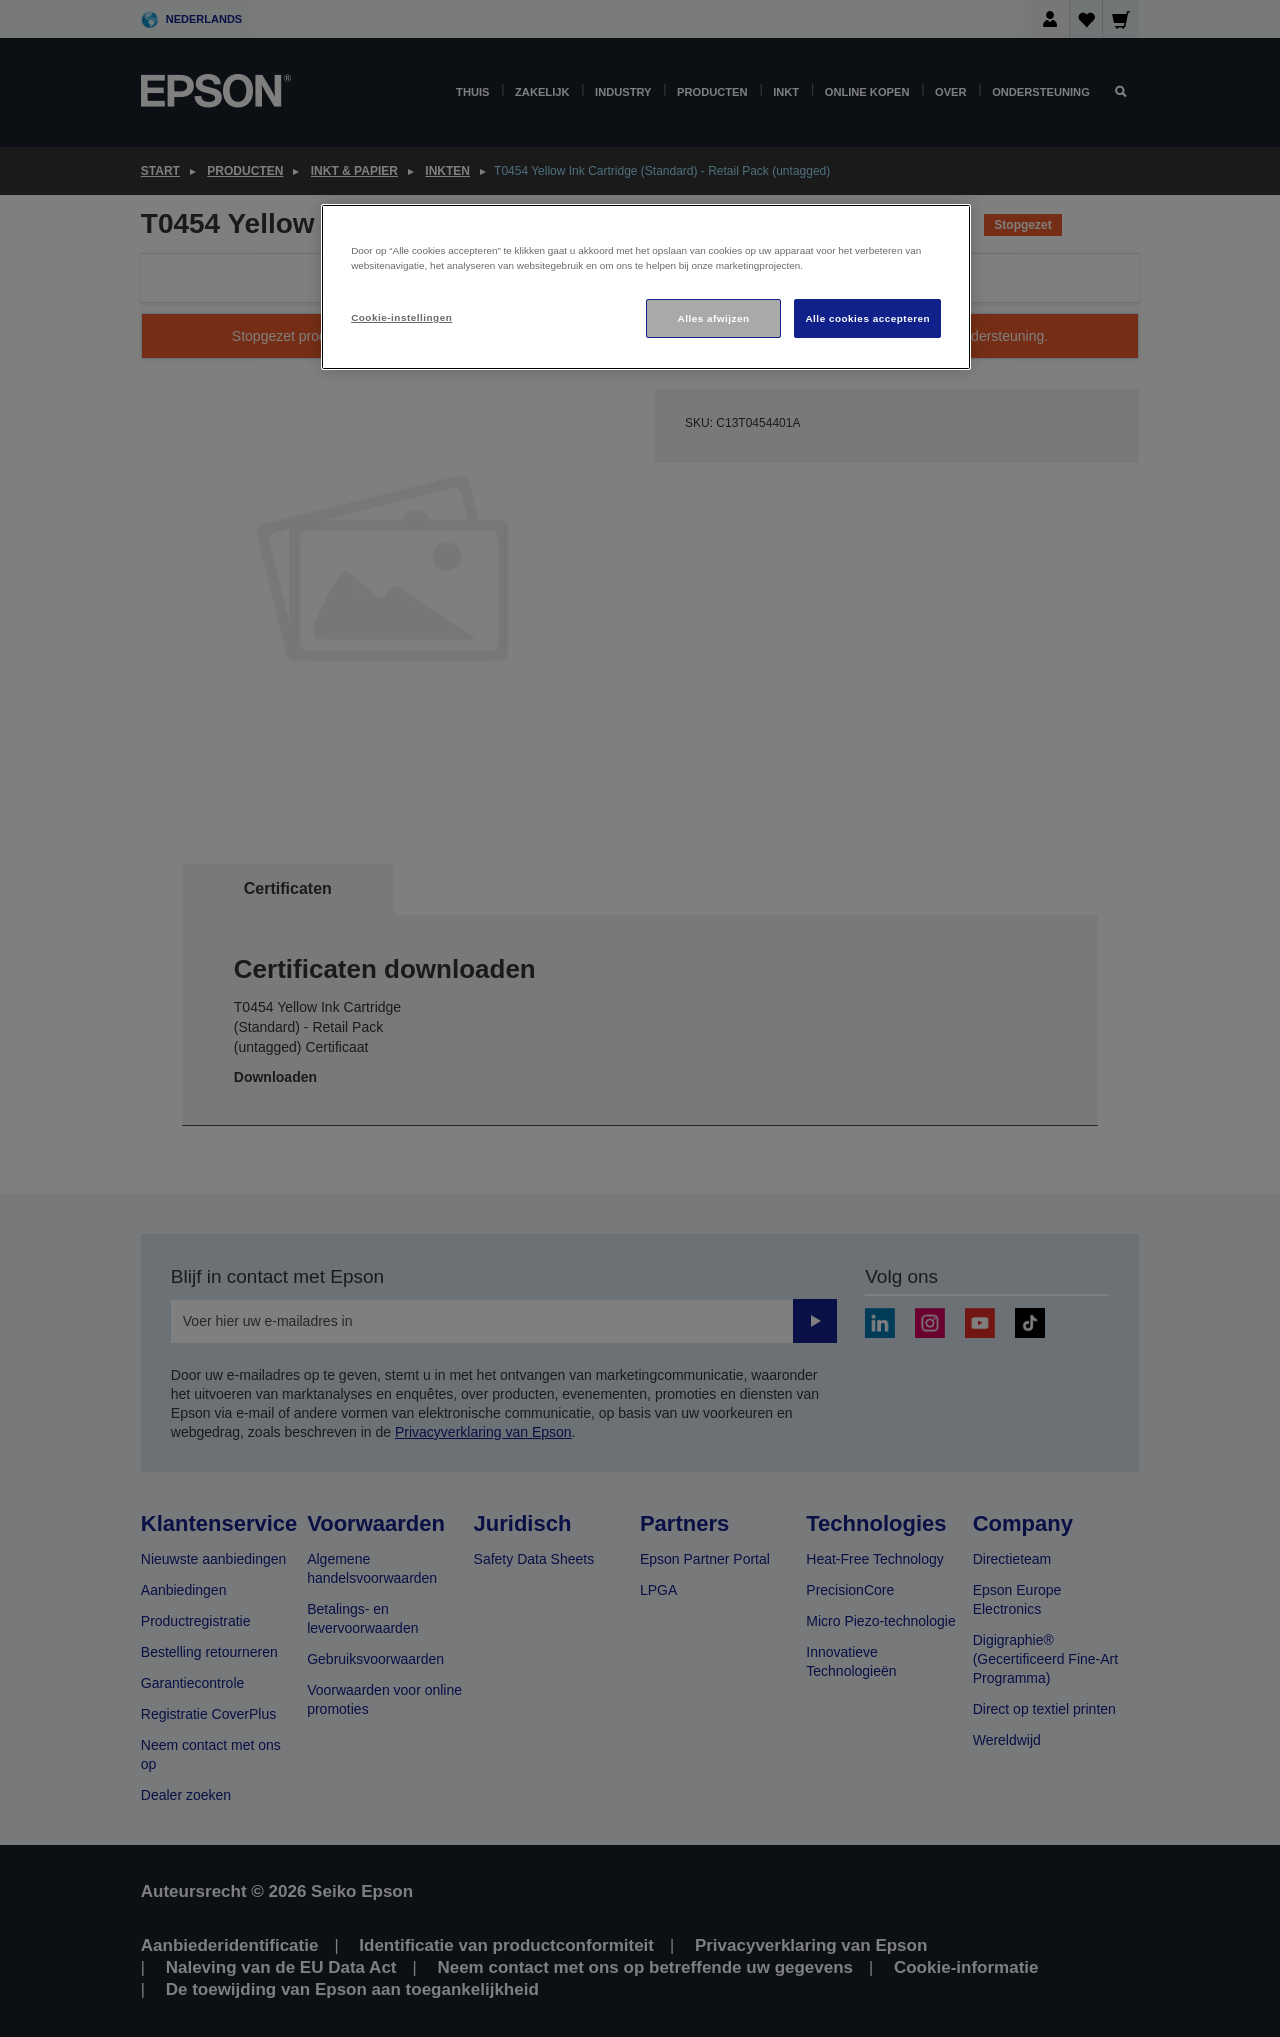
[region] (646, 287)
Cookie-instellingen (401, 317)
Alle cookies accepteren (867, 318)
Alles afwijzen (714, 318)
